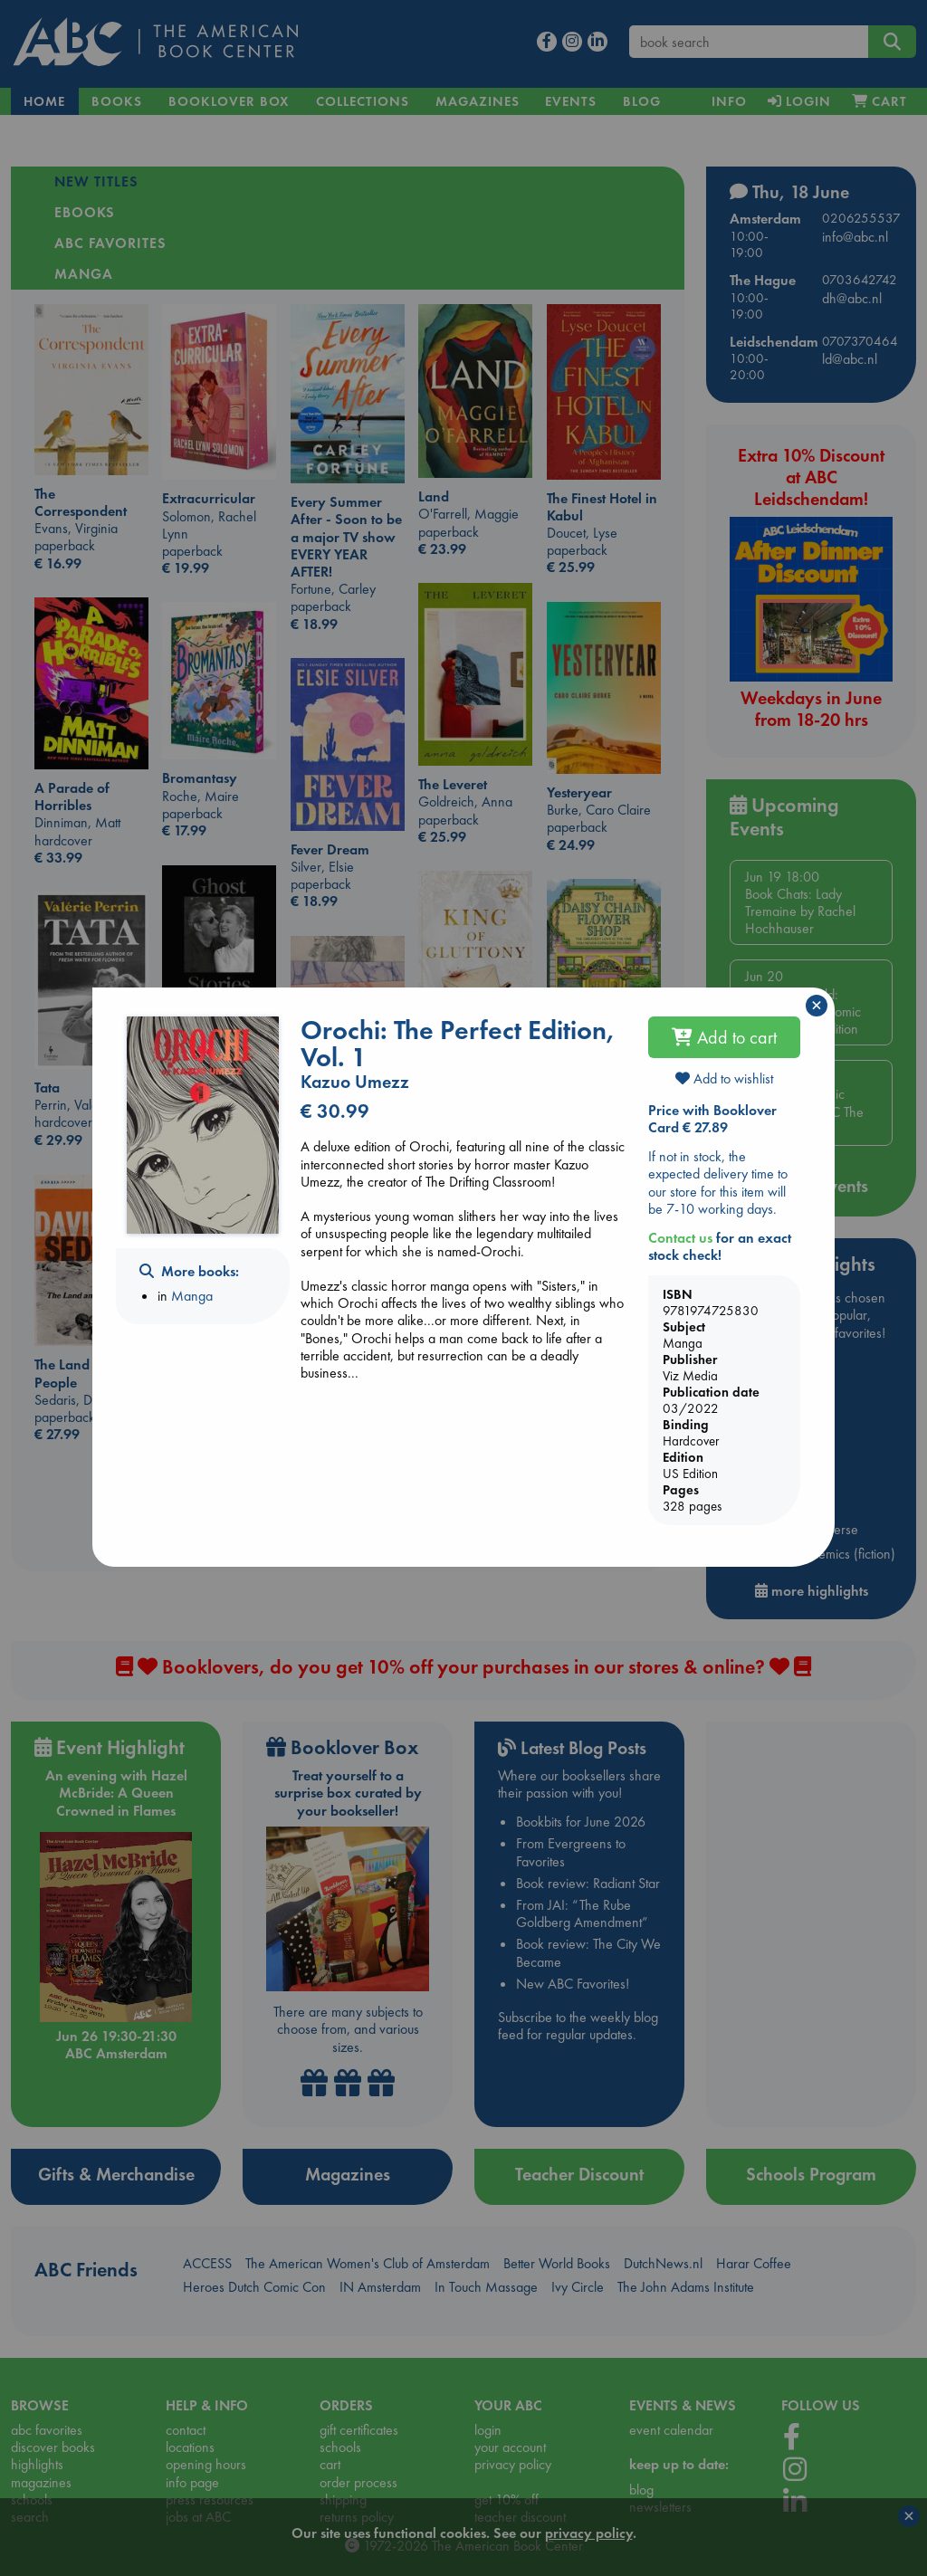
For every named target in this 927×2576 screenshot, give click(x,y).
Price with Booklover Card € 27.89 (712, 1119)
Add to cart (724, 1037)
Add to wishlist (724, 1078)
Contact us (680, 1237)
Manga (192, 1295)
